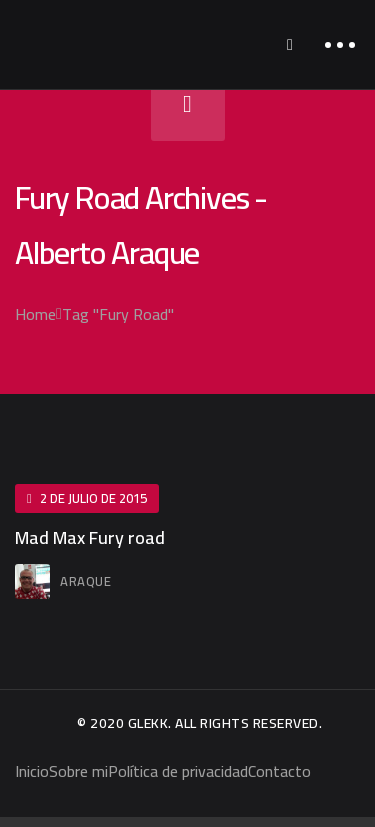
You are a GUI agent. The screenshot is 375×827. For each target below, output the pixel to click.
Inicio (32, 771)
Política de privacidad (178, 771)
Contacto (279, 771)
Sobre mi (78, 771)
